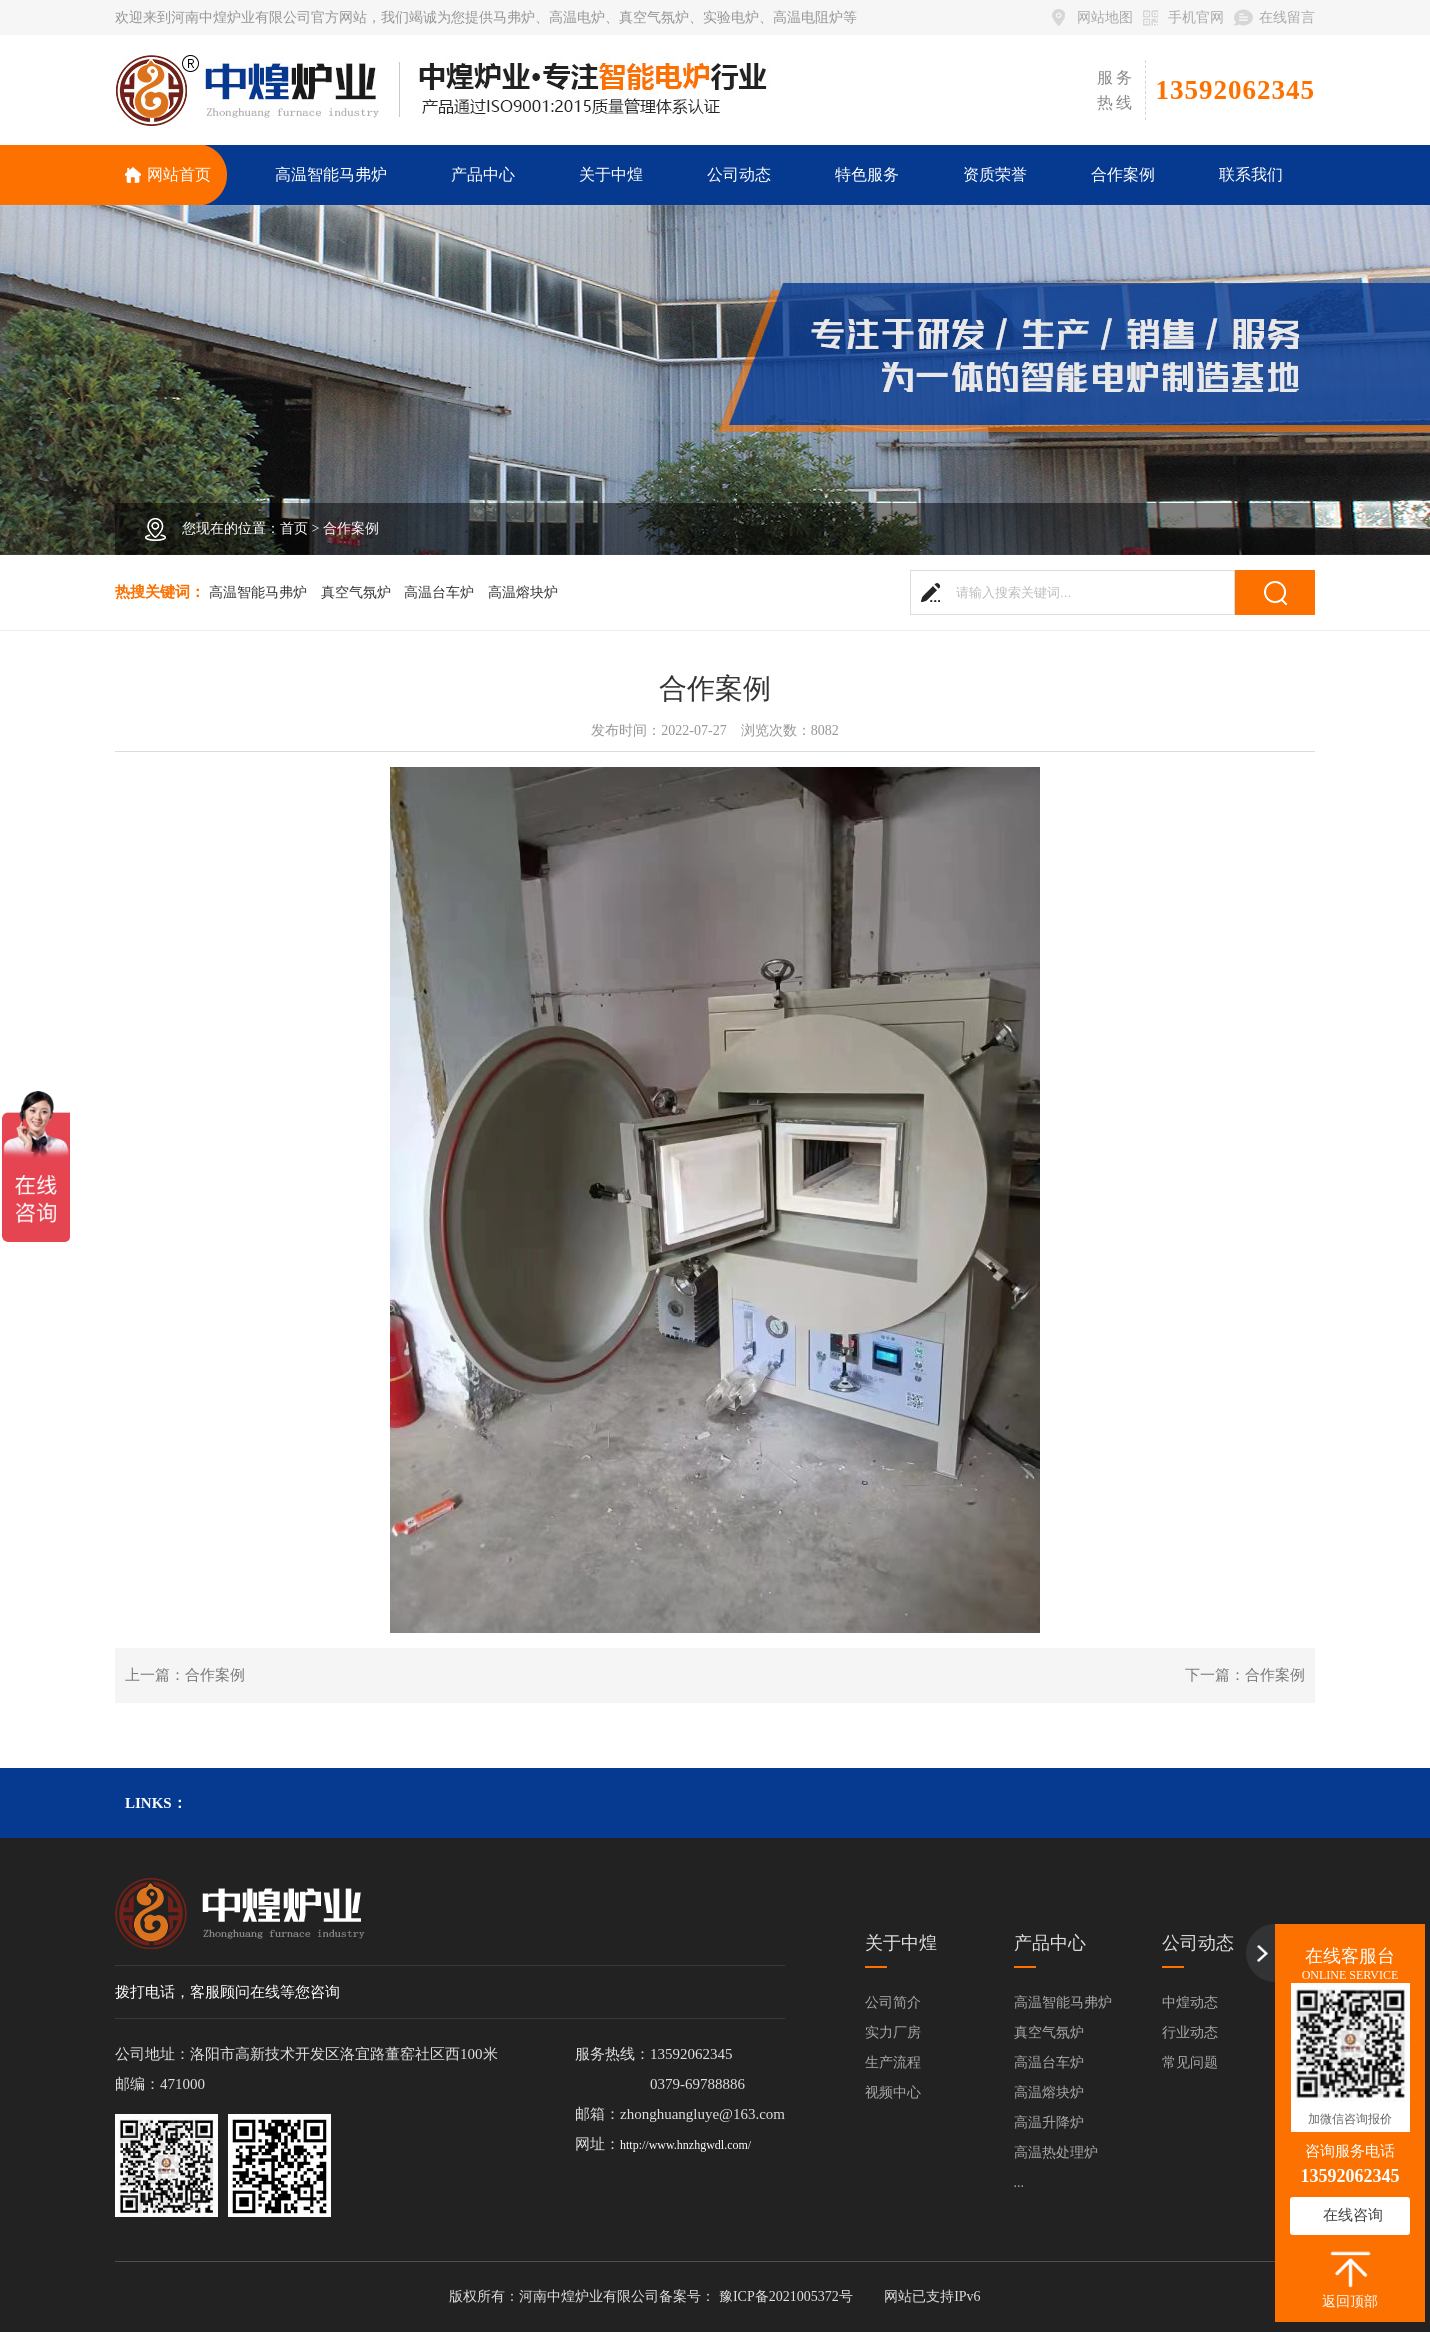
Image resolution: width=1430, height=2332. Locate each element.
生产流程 (893, 2062)
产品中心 (1050, 1943)
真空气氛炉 (356, 592)
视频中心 (893, 2092)
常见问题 (1190, 2062)
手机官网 (1196, 17)
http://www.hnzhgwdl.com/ (685, 2145)
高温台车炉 (439, 592)
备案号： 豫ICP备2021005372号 (755, 2296)
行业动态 (1190, 2032)
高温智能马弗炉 (258, 592)
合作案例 (351, 528)
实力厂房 (893, 2032)
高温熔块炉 (523, 592)
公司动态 (1198, 1943)
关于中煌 (901, 1943)
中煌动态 (1190, 2002)
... (1019, 2182)
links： (156, 1803)
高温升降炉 (1049, 2122)
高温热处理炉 (1056, 2152)
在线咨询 (1353, 2215)
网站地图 (1105, 17)
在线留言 (1287, 17)
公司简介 (893, 2002)
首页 (294, 528)
